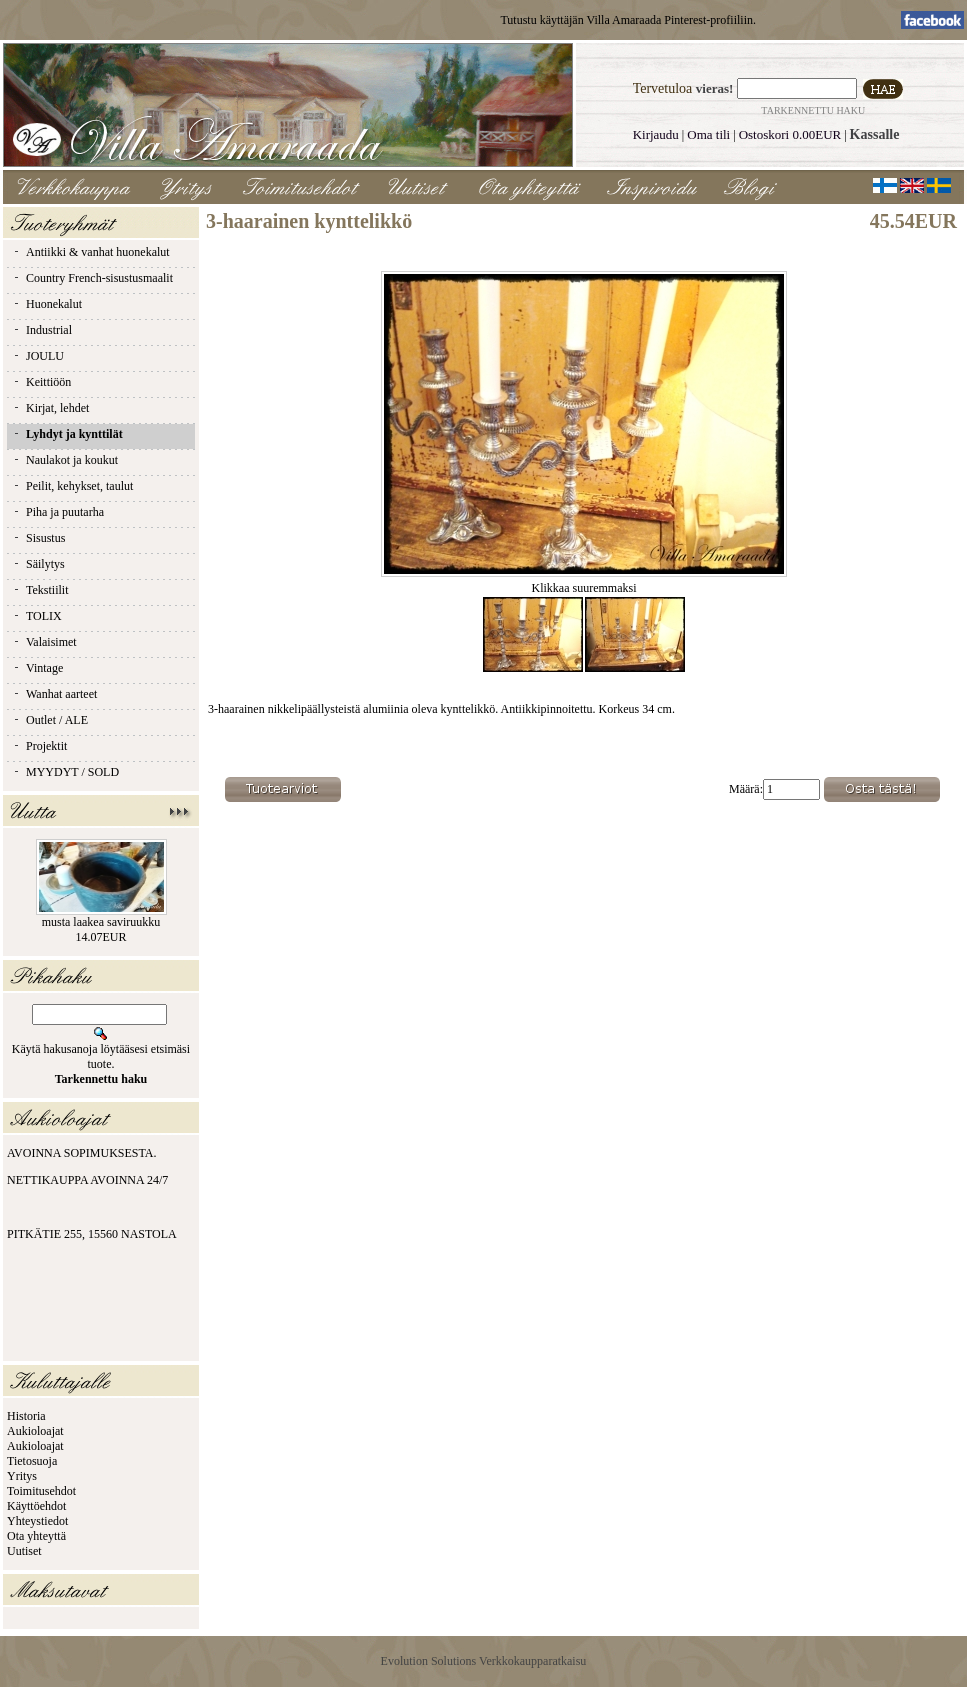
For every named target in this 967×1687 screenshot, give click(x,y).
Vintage (37, 668)
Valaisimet (44, 642)
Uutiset (24, 1551)
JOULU (38, 356)
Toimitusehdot (41, 1491)
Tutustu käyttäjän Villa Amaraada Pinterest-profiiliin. (628, 20)
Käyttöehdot (36, 1506)
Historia (26, 1416)
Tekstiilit (40, 590)
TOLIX (37, 616)
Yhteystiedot (37, 1521)
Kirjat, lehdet (50, 408)
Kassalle (875, 134)
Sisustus (38, 538)
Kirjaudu (656, 134)
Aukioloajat (35, 1431)
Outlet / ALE (50, 720)
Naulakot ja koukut (65, 460)
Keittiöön (41, 382)
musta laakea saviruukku (101, 922)
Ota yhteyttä (36, 1536)
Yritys (22, 1476)
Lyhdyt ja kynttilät (67, 434)
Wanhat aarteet (54, 694)
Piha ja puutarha (58, 512)
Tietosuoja (32, 1461)
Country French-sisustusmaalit (92, 278)
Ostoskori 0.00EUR (790, 134)
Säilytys (38, 564)
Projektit (39, 746)
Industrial (42, 330)
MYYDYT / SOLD (65, 772)
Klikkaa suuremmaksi (584, 582)
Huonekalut (47, 304)
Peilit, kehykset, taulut (72, 486)
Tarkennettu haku (813, 110)
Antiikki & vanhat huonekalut (91, 252)
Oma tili (708, 134)
